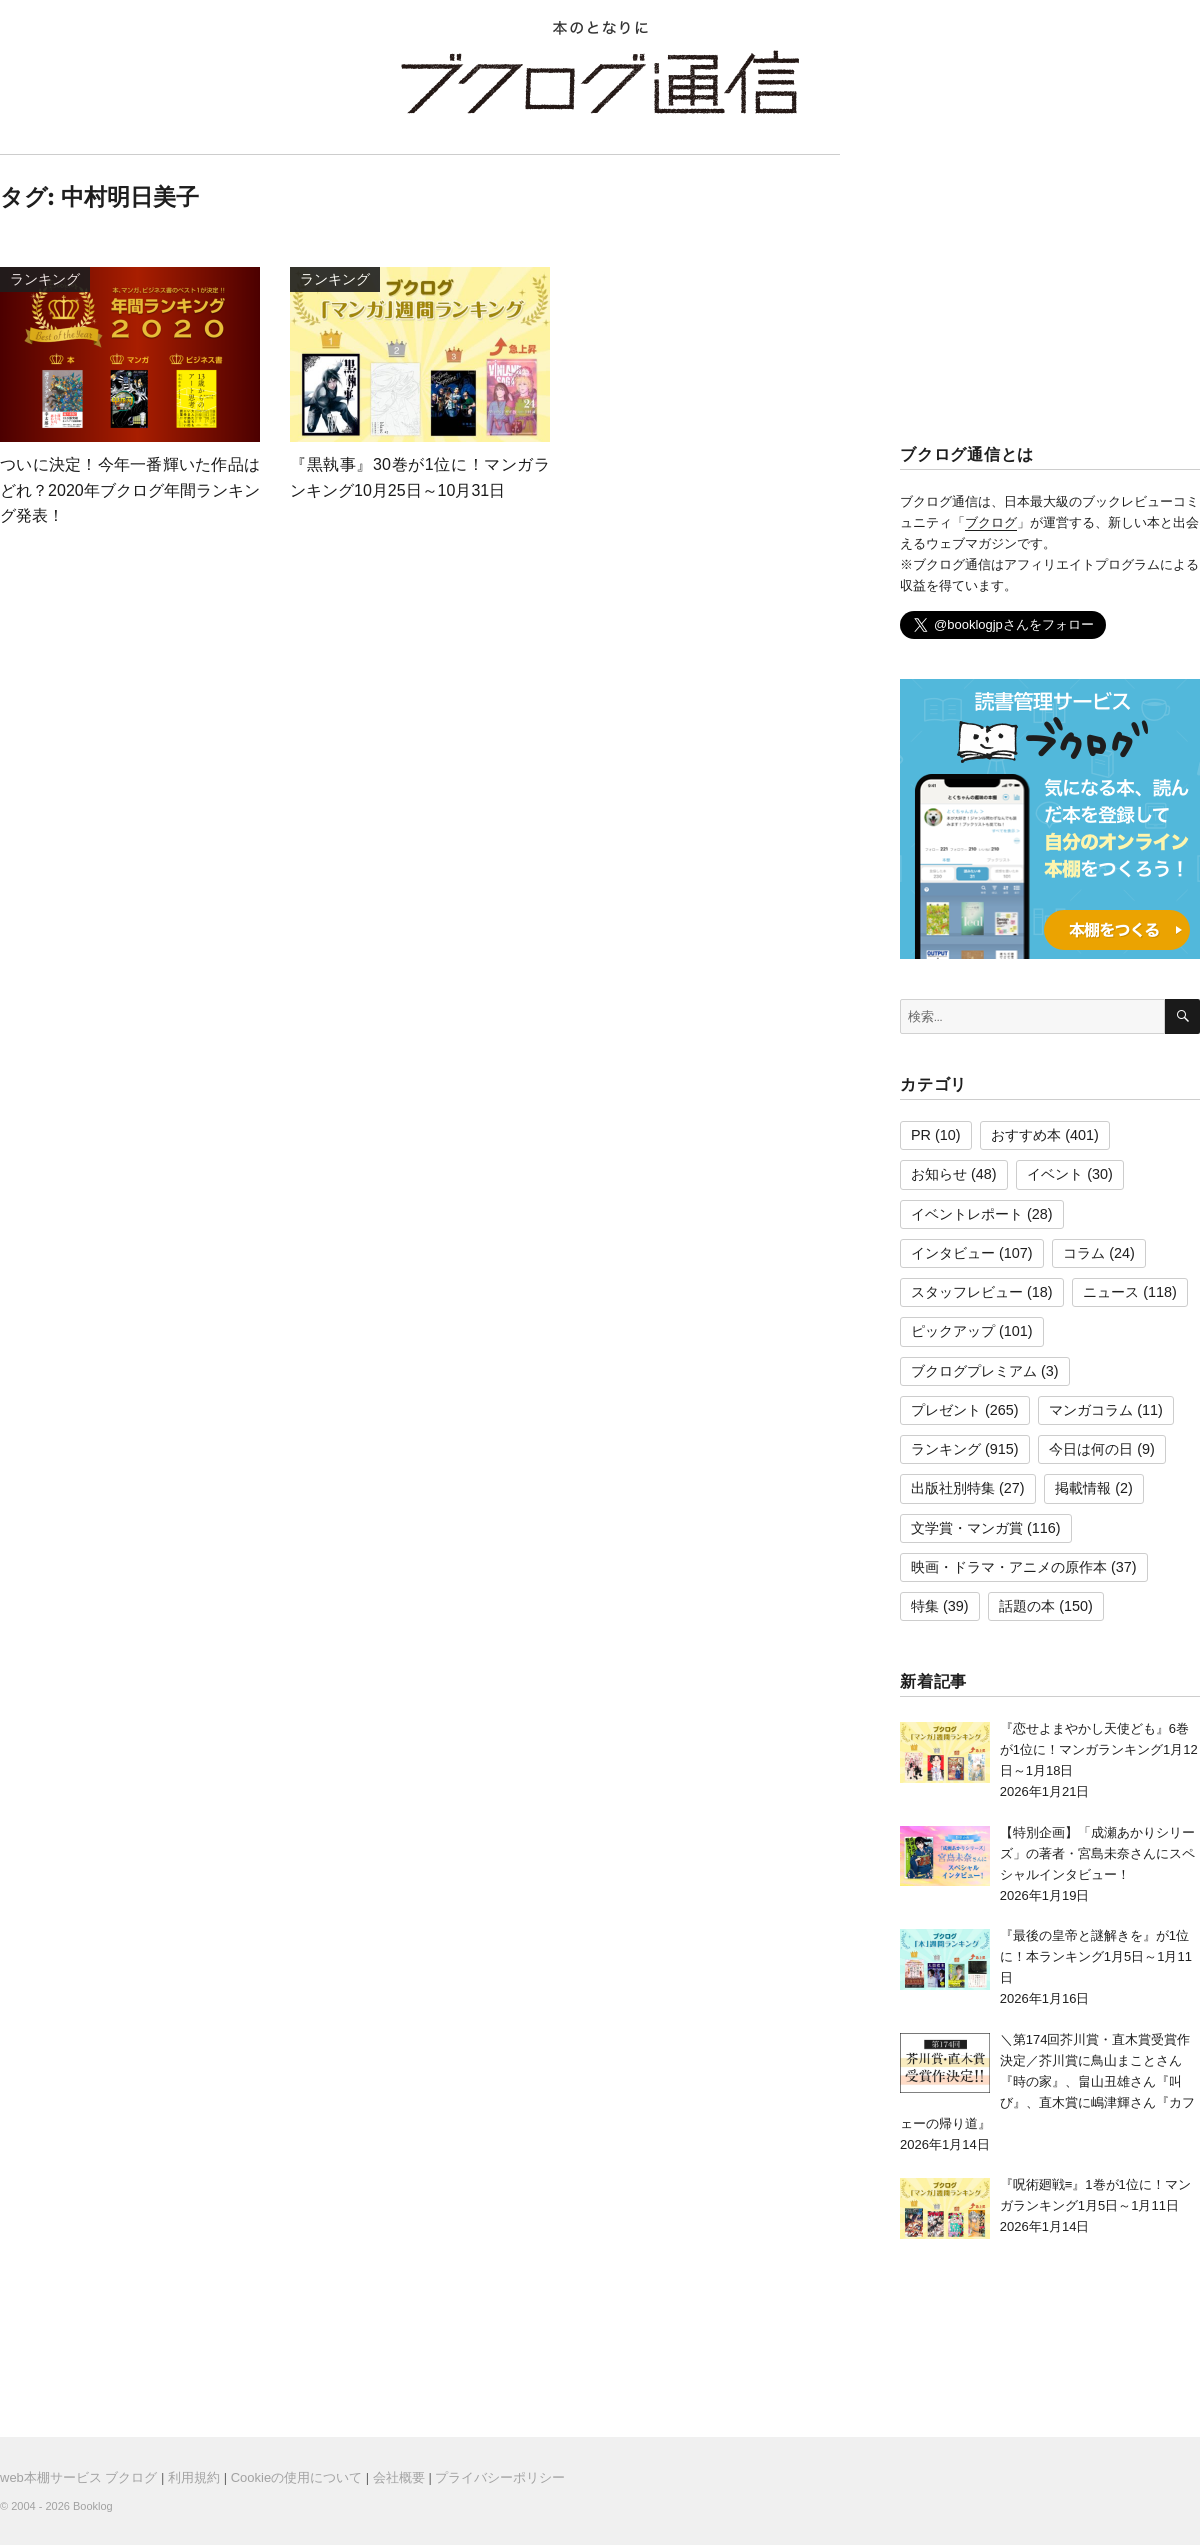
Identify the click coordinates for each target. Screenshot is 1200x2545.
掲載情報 (1083, 1488)
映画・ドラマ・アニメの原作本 (1009, 1567)
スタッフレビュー (967, 1292)
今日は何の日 (1091, 1449)
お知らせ (939, 1174)
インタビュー (953, 1253)
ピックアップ (953, 1331)
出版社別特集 (953, 1488)
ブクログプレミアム (974, 1371)
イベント (1055, 1174)
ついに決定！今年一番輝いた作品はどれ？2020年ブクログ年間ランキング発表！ (130, 490)
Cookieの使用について (296, 2477)
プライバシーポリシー (500, 2477)
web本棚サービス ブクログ (78, 2477)
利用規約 (194, 2477)
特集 (925, 1606)
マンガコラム (1091, 1410)
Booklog (93, 2506)
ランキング (946, 1449)
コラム (1084, 1253)
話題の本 (1027, 1606)
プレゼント (946, 1410)
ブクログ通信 (600, 82)
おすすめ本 (1026, 1135)
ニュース (1111, 1292)
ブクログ (991, 522)
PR (921, 1135)
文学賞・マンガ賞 (967, 1528)
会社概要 (399, 2477)
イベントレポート (967, 1214)
